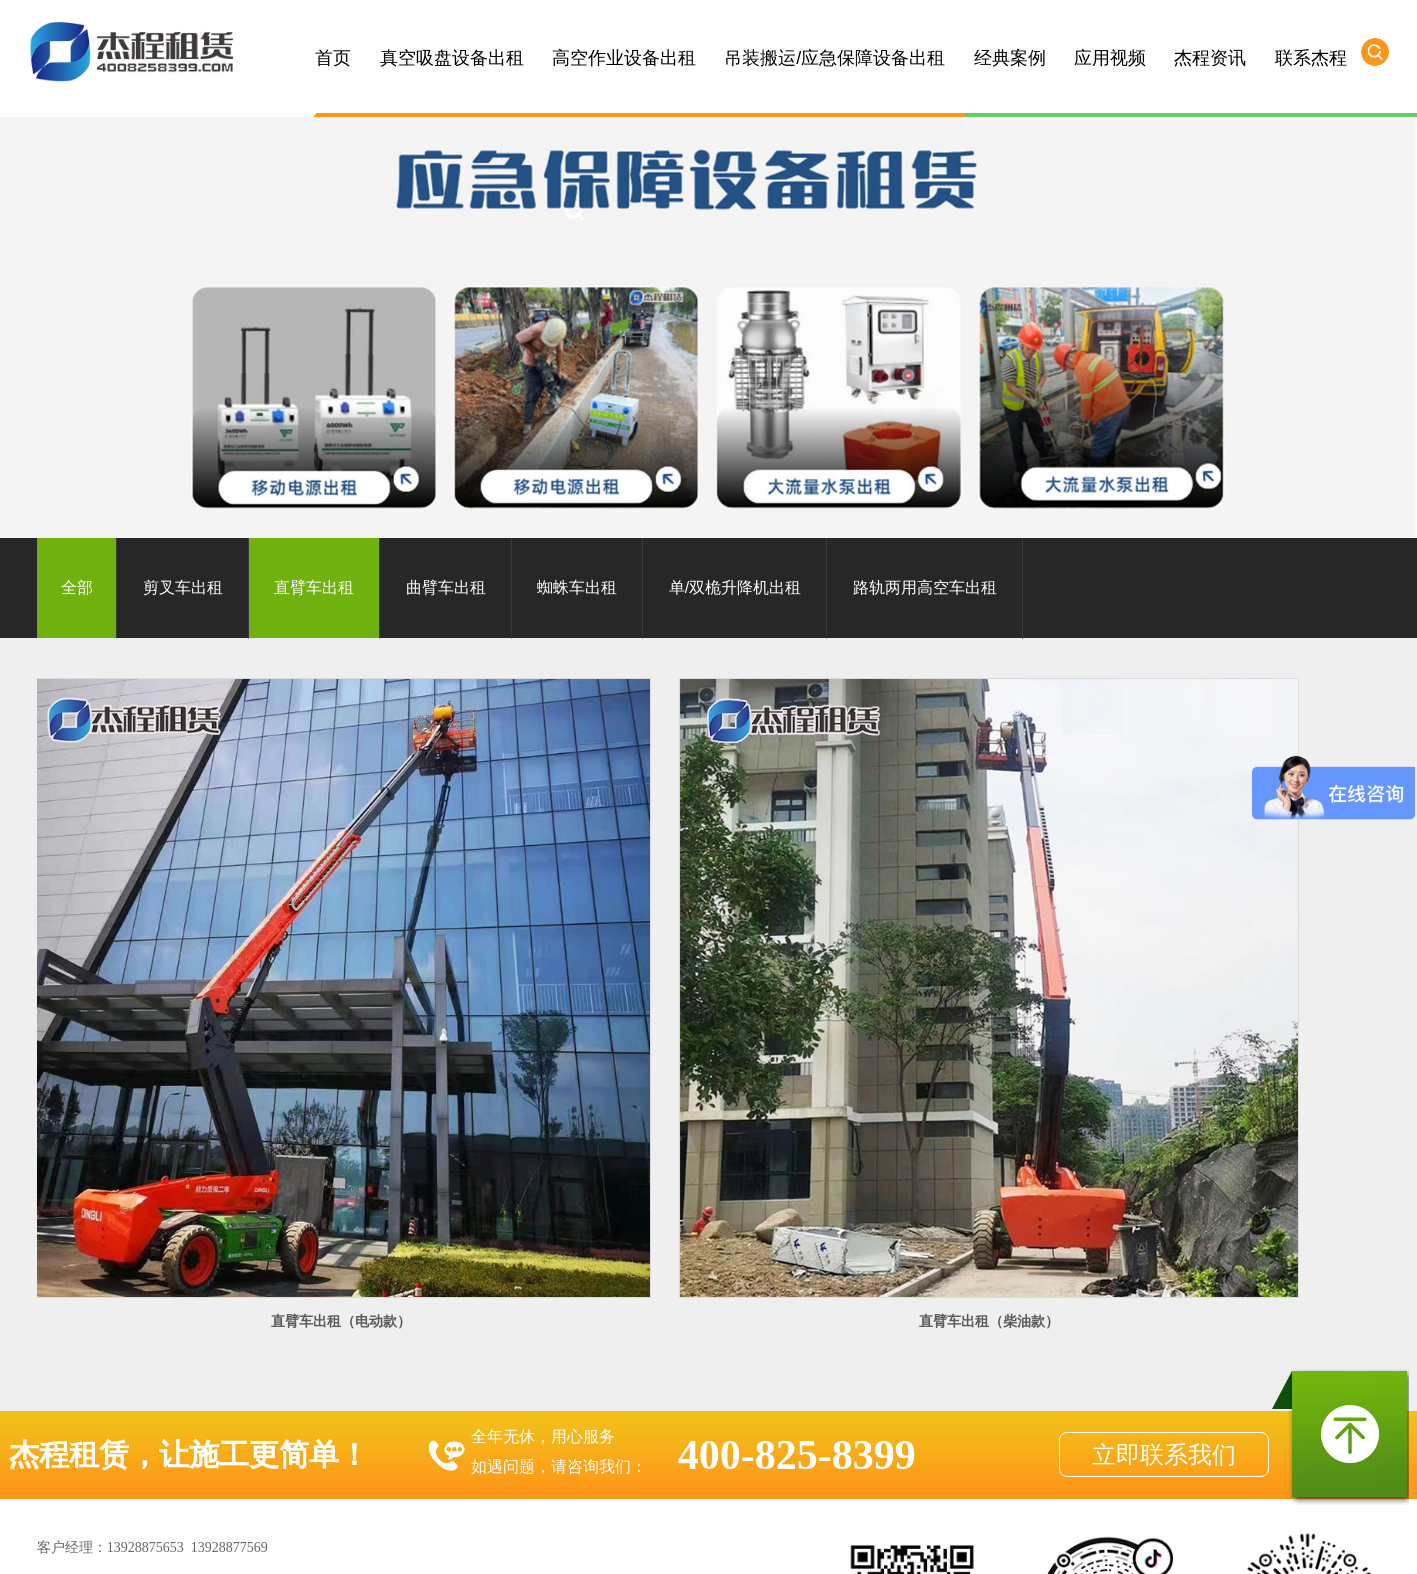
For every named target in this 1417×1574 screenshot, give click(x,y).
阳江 (679, 1539)
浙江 (1183, 1539)
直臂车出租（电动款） (190, 1018)
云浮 (643, 1539)
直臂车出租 (314, 587)
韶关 (715, 1539)
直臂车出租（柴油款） (536, 1018)
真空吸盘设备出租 (452, 58)
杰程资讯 (1210, 58)
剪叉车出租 (183, 587)
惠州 (463, 1539)
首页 (333, 58)
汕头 (859, 1539)
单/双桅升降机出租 (735, 587)
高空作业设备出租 (624, 58)
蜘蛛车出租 (577, 587)
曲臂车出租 (446, 587)
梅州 (823, 1539)
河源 (895, 1539)
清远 (427, 1539)
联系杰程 (1311, 58)
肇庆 (607, 1539)
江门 (571, 1539)
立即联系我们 (1164, 1153)
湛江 (751, 1539)
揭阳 (931, 1539)
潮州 (967, 1539)
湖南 (1147, 1539)
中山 (391, 1539)
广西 (1075, 1539)
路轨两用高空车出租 (925, 587)
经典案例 (1010, 58)
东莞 (499, 1539)
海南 (1039, 1539)
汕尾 (1003, 1539)
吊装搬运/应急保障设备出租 (834, 58)
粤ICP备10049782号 (660, 1485)
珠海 (535, 1539)
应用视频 (1110, 58)
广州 (319, 1539)
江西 (1111, 1539)
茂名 (787, 1539)
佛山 (355, 1539)
